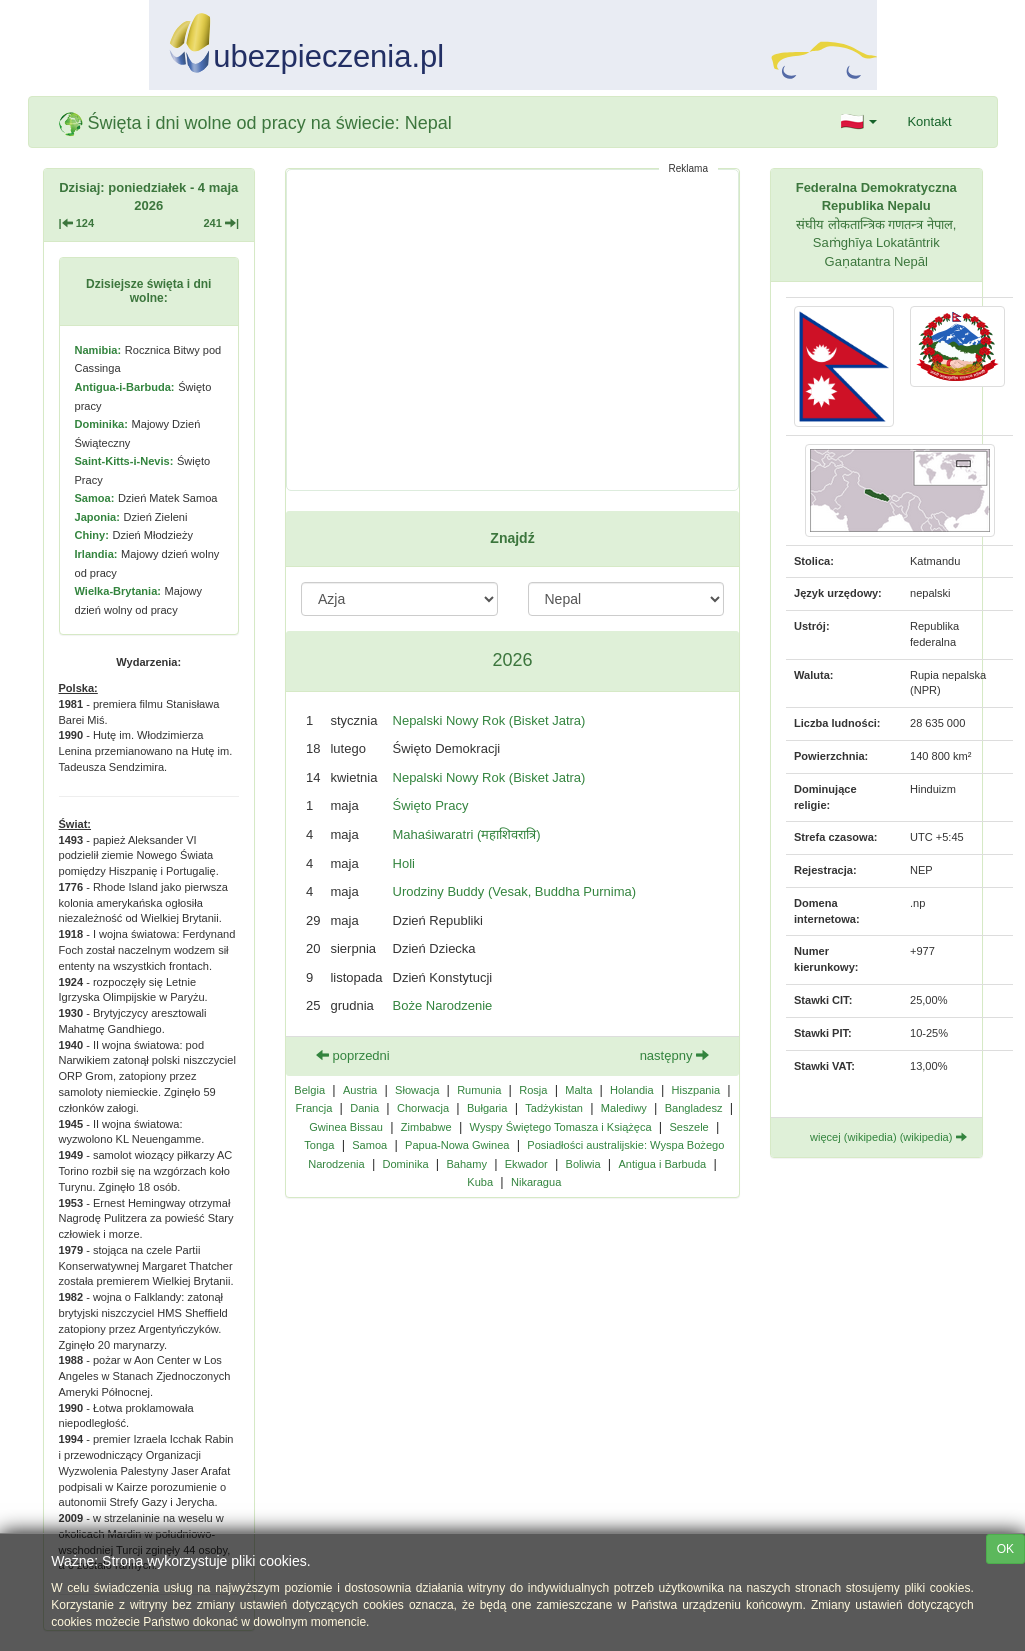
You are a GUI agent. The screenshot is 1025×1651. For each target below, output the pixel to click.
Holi (404, 863)
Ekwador (526, 1164)
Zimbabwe (426, 1127)
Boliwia (583, 1164)
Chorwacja (423, 1108)
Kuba (480, 1182)
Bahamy (466, 1164)
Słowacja (417, 1090)
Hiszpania (696, 1090)
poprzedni (353, 1055)
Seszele (688, 1127)
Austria (360, 1090)
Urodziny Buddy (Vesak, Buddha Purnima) (515, 891)
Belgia (309, 1090)
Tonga (319, 1145)
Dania (364, 1108)
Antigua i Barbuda (662, 1164)
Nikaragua (536, 1182)
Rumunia (479, 1090)
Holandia (632, 1090)
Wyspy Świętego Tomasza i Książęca (561, 1127)
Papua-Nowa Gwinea (457, 1145)
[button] (859, 122)
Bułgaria (487, 1108)
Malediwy (624, 1108)
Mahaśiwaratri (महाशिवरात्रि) (467, 834)
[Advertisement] (512, 330)
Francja (314, 1108)
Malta (578, 1090)
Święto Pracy (431, 805)
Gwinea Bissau (346, 1127)
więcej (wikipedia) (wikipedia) (888, 1137)
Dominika (406, 1164)
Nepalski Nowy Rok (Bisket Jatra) (489, 720)
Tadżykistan (554, 1108)
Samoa (369, 1145)
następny (674, 1055)
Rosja (533, 1090)
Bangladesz (694, 1108)
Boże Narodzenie (443, 1005)
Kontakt (929, 121)
